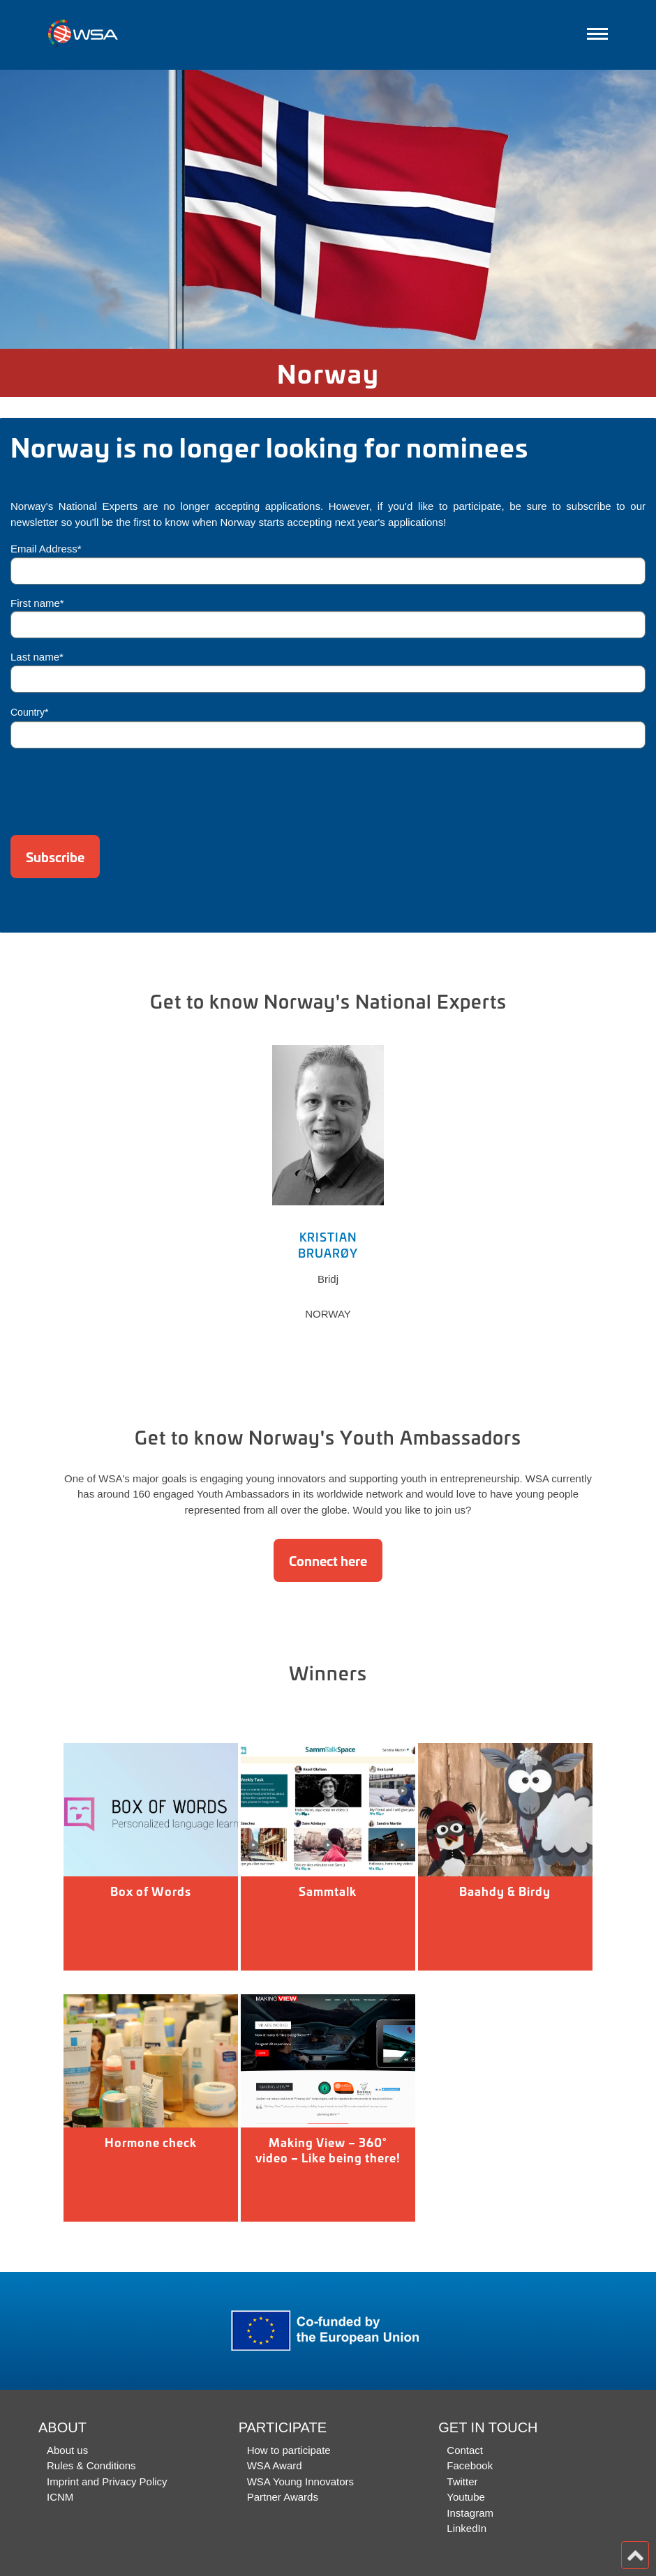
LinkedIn (466, 2528)
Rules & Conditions (91, 2465)
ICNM (60, 2497)
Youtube (466, 2497)
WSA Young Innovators (300, 2481)
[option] (328, 209)
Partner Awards (282, 2497)
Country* (29, 712)
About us (67, 2450)
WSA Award (274, 2465)
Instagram (470, 2513)
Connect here (328, 1560)
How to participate (289, 2450)
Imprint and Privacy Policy (107, 2481)
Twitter (462, 2481)
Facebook (470, 2465)
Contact (465, 2450)
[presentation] (116, 787)
